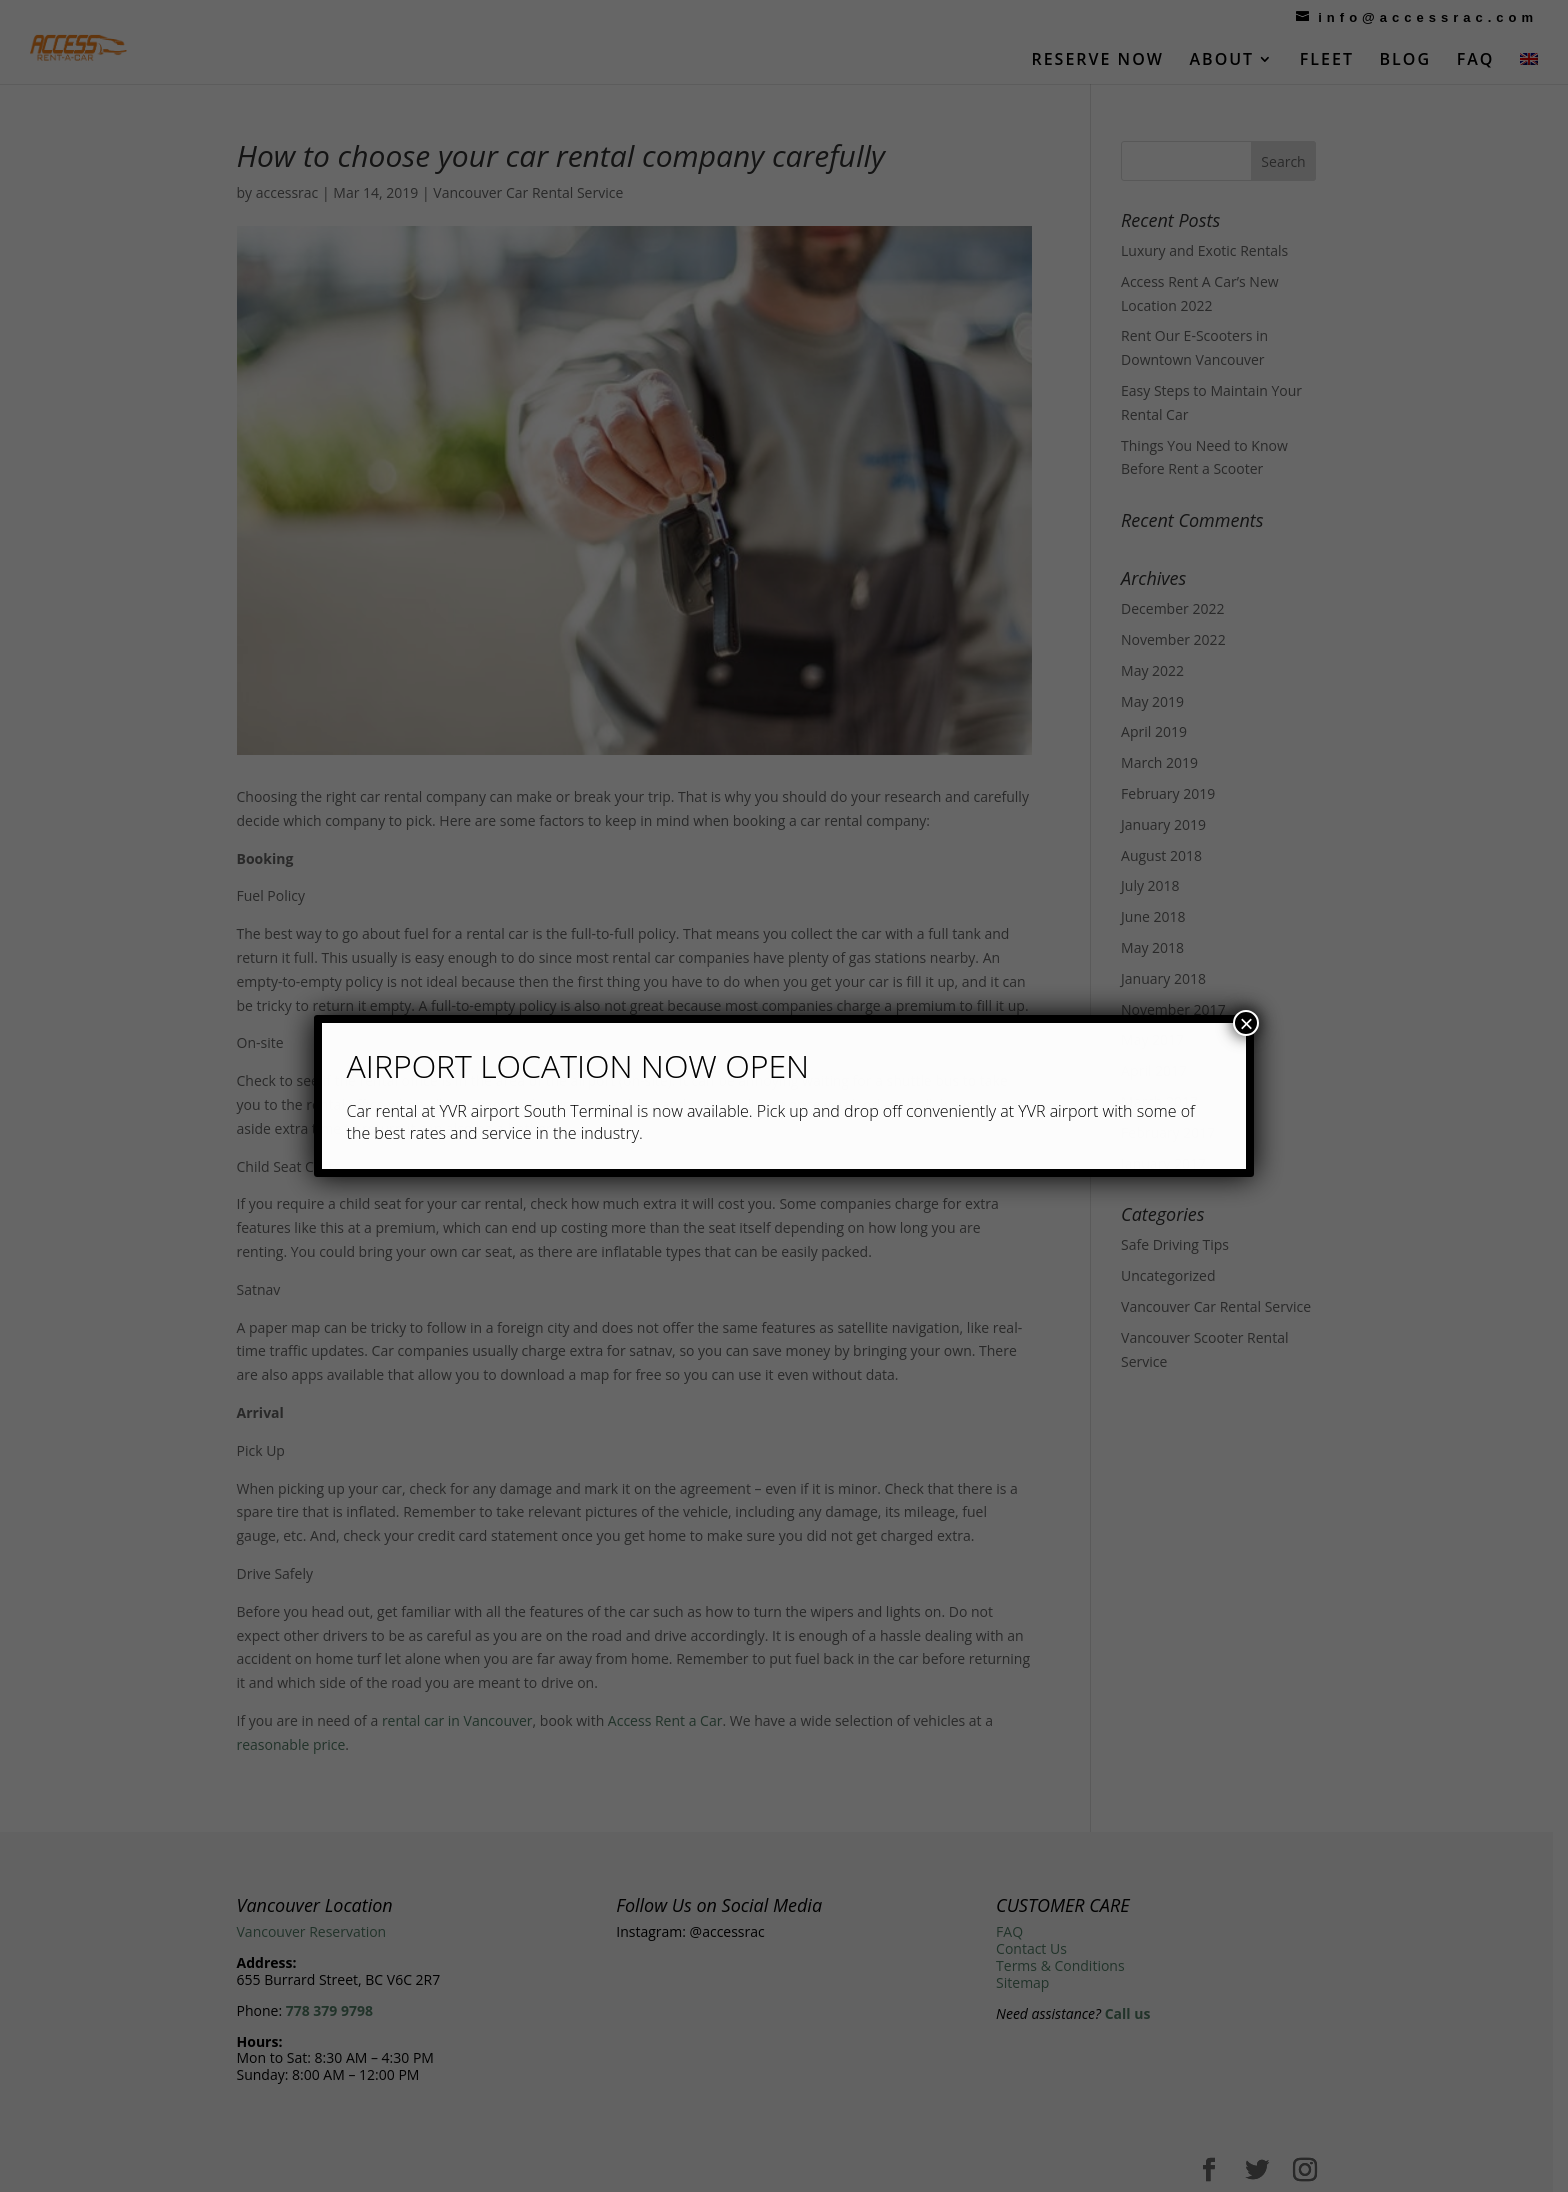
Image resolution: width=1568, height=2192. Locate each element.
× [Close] (1246, 1023)
